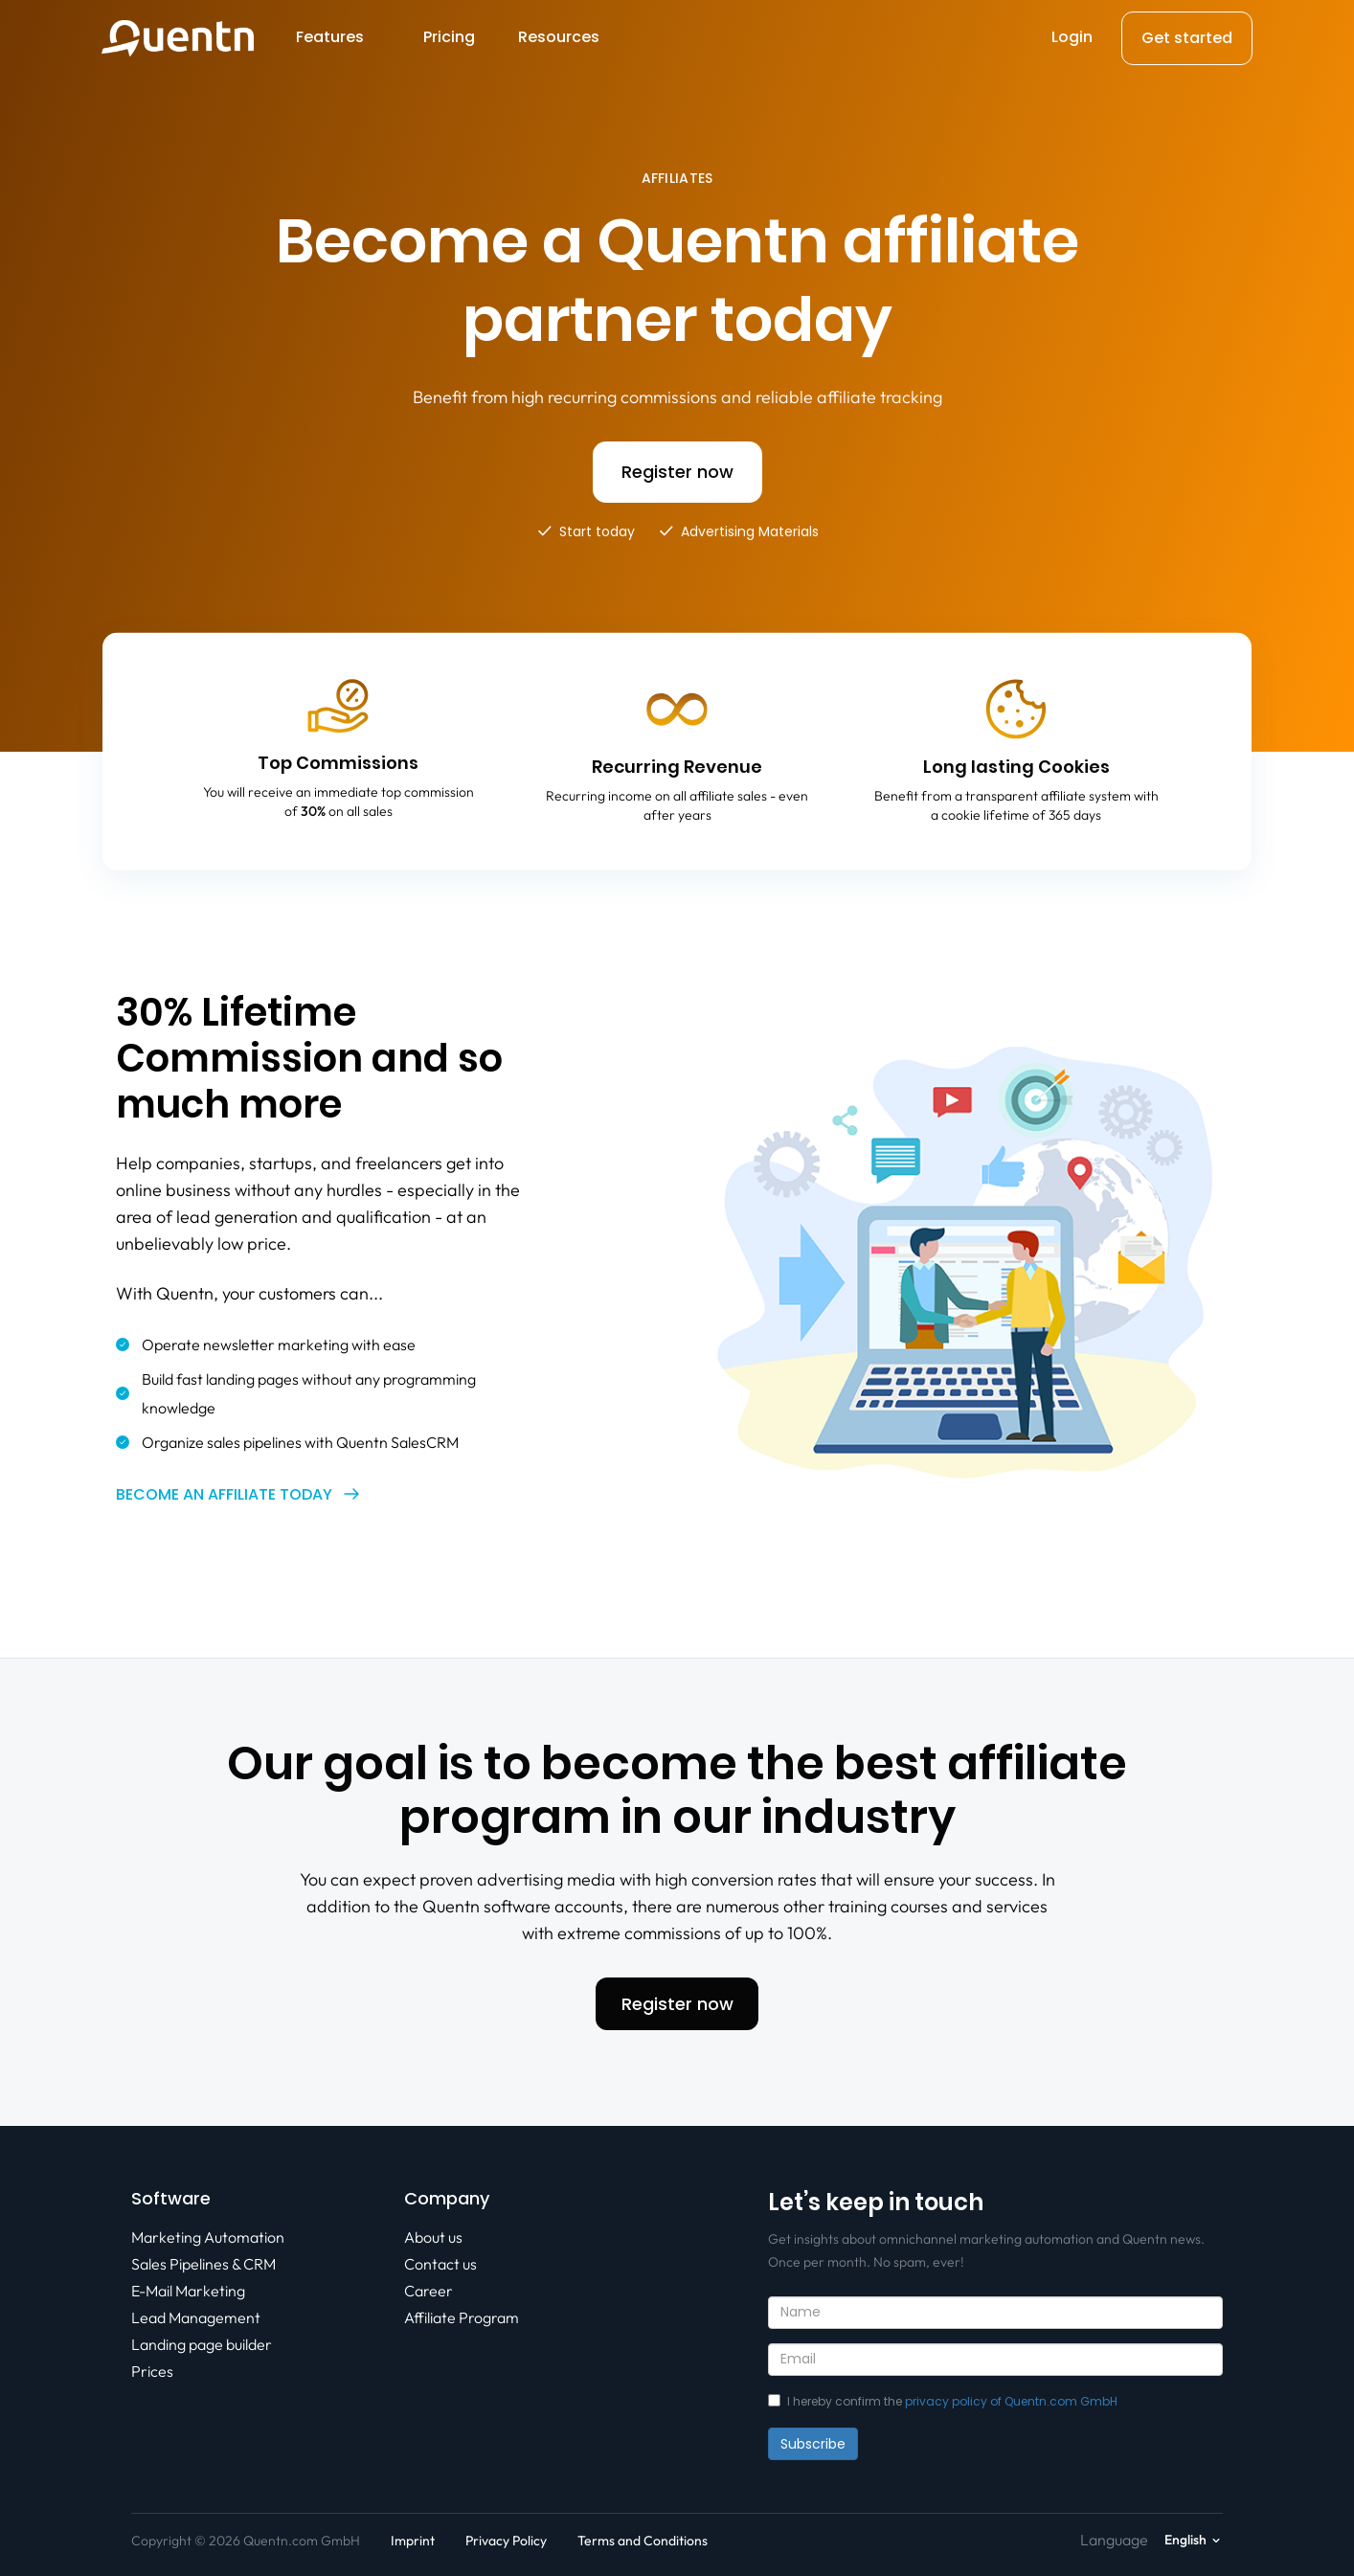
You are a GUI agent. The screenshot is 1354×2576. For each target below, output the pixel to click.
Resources (558, 37)
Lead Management (195, 2317)
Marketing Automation (207, 2237)
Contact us (440, 2263)
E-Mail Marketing (188, 2290)
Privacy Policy (506, 2540)
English (1185, 2539)
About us (433, 2237)
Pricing (449, 37)
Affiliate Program (461, 2317)
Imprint (413, 2540)
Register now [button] (677, 472)
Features (330, 37)
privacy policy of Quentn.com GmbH (1011, 2401)
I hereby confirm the (942, 2401)
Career (428, 2290)
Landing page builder (201, 2344)
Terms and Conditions (642, 2540)
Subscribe (813, 2443)
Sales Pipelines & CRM (203, 2263)
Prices (152, 2371)
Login (1072, 37)
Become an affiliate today (224, 1494)
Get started (1186, 38)
